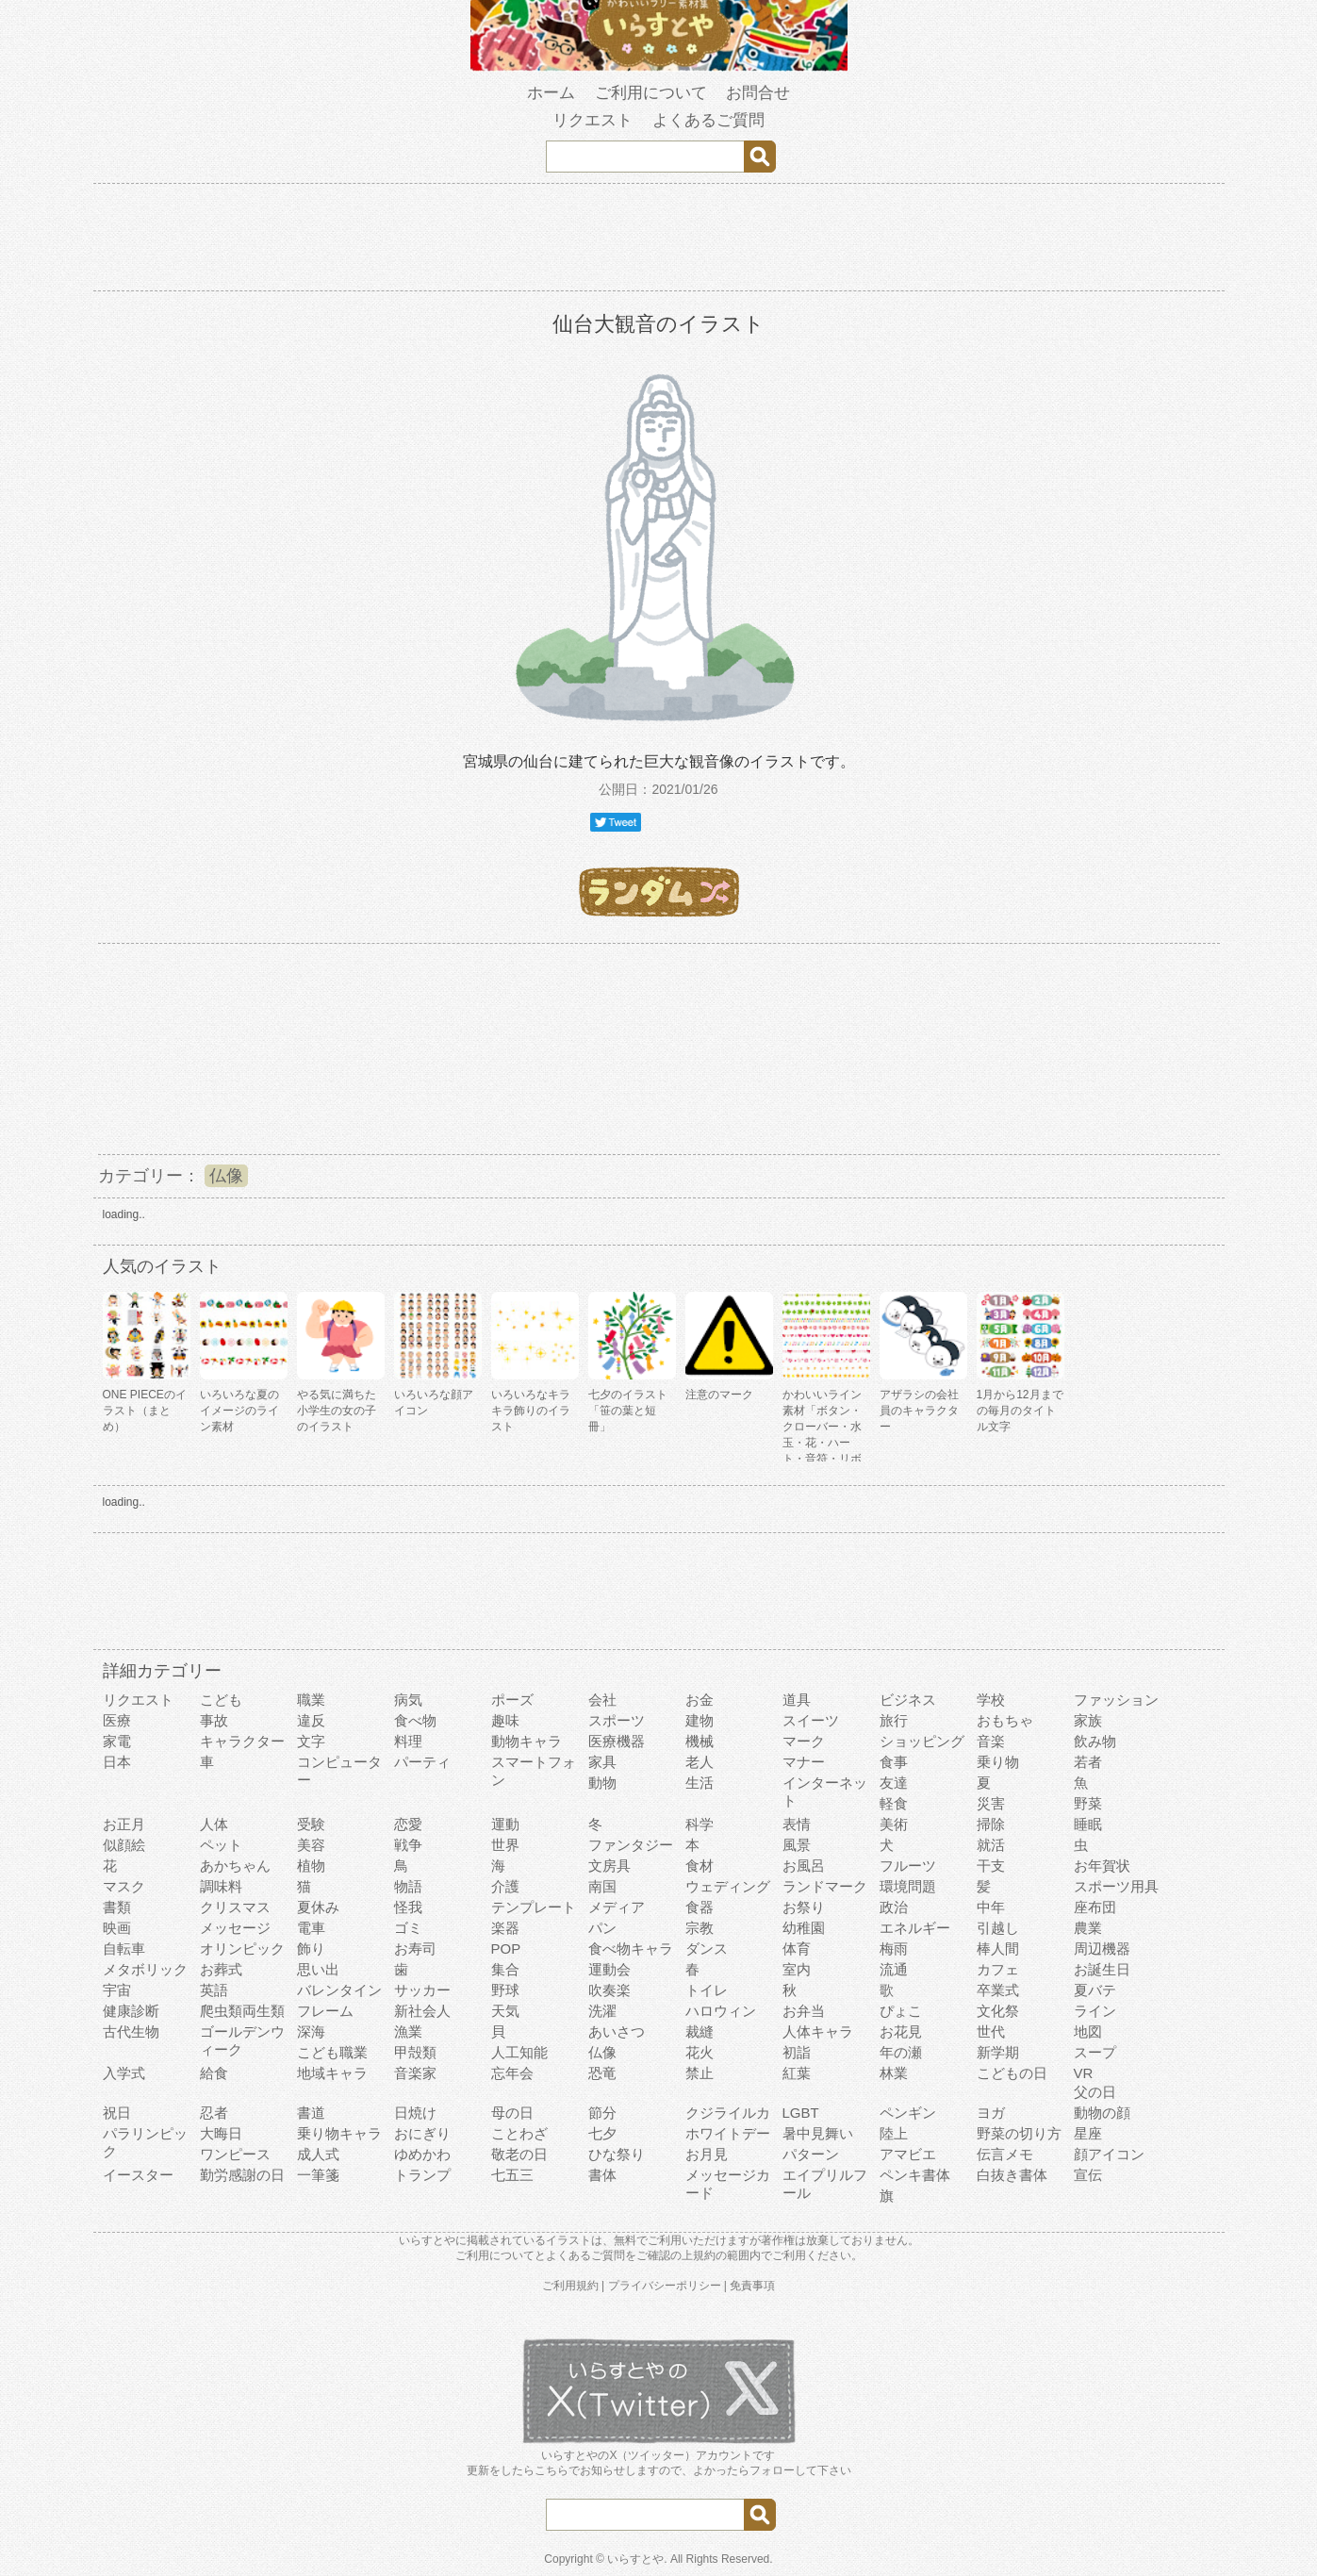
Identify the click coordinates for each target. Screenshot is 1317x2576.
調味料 (221, 1886)
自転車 (124, 1948)
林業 (894, 2073)
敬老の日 (519, 2154)
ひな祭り (616, 2154)
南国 (602, 1886)
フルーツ (908, 1866)
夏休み (318, 1907)
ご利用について (651, 93)
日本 (117, 1762)
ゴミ (408, 1928)
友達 (894, 1783)
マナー (803, 1762)
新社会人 (422, 2011)
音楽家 (415, 2073)
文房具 (609, 1866)
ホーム (551, 93)
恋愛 (408, 1824)
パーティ (422, 1762)
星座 (1088, 2133)
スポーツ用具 (1116, 1886)
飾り (311, 1948)
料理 (408, 1741)
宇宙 (117, 1990)
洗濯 (602, 2011)
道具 (796, 1700)
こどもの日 (1012, 2073)
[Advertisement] (659, 240)
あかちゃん (235, 1866)
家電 (117, 1741)
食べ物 (415, 1720)
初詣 (796, 2052)
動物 (602, 1783)
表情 (796, 1824)
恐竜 (602, 2073)
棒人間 (998, 1948)
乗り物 (998, 1762)
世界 (505, 1845)
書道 (311, 2113)
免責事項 (752, 2285)
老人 (699, 1762)
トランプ (422, 2175)
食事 (894, 1762)
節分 (602, 2113)
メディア (616, 1907)
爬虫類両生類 (242, 2011)
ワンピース (235, 2154)
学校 (991, 1700)
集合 (505, 1969)
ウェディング (727, 1886)
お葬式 (221, 1969)
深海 (311, 2031)
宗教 (699, 1928)
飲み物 (1095, 1741)
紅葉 (796, 2073)
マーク (803, 1741)
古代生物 (131, 2031)
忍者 (214, 2113)
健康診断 (131, 2011)
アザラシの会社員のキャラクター (919, 1410)
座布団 (1095, 1907)
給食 (214, 2073)
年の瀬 (901, 2052)
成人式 (318, 2154)
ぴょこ (901, 2011)
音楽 (991, 1741)
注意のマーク (719, 1394)
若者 (1088, 1762)
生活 (699, 1783)
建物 (699, 1720)
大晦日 (221, 2133)
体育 (796, 1948)
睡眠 (1088, 1824)
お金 (699, 1700)
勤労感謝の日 (242, 2175)
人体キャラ (817, 2031)
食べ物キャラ (630, 1948)
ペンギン (908, 2113)
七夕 (602, 2133)
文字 (311, 1741)
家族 (1088, 1720)
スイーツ (810, 1720)
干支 (991, 1866)
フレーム (325, 2011)
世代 (991, 2031)
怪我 (408, 1907)
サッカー (422, 1990)
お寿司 (415, 1948)
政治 (894, 1907)
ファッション (1116, 1700)
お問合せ (758, 93)
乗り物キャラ (339, 2133)
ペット (221, 1845)
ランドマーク (824, 1886)
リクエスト (592, 120)
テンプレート (533, 1907)
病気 (408, 1700)
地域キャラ (332, 2073)
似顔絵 (124, 1845)
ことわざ (519, 2133)
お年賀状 (1102, 1866)
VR (1084, 2073)
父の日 (1095, 2092)
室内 (796, 1969)
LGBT (800, 2113)
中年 (991, 1907)
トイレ (706, 1990)
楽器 (505, 1928)
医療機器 (616, 1741)
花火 (699, 2052)
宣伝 (1088, 2175)
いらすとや (635, 2559)
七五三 (512, 2175)
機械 (699, 1741)
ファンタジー (630, 1845)
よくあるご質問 (708, 120)
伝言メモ (1005, 2154)
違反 (311, 1720)
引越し (998, 1928)
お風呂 (803, 1866)
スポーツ (616, 1720)
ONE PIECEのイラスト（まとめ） (145, 1410)
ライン (1095, 2011)
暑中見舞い (817, 2133)
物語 (408, 1886)
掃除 (991, 1824)
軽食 (894, 1803)
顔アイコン (1109, 2154)
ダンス (706, 1948)
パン (602, 1928)
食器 (699, 1907)
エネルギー (915, 1928)
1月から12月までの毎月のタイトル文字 (1020, 1410)
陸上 (894, 2133)
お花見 (901, 2031)
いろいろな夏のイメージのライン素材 (239, 1410)
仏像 (226, 1175)
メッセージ (235, 1928)
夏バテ (1095, 1990)
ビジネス (908, 1700)
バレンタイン (339, 1990)
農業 (1088, 1928)
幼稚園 (803, 1928)
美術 (894, 1824)
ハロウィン (720, 2011)
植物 (311, 1866)
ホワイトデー (727, 2133)
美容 (311, 1845)
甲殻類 (415, 2052)
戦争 (408, 1845)
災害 (991, 1803)
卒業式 (998, 1990)
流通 (894, 1969)
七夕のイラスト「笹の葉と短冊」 (627, 1410)
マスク (124, 1886)
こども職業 (332, 2052)
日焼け (415, 2113)
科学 (699, 1824)
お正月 (124, 1824)
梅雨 (894, 1948)
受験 (311, 1824)
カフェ (998, 1969)
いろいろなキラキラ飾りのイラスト (530, 1410)
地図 (1088, 2031)
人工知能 (519, 2052)
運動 (505, 1824)
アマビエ (908, 2154)
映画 (117, 1928)
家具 (602, 1762)
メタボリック (145, 1969)
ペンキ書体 (915, 2175)
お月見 (706, 2154)
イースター (138, 2175)
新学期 (998, 2052)
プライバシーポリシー (664, 2285)
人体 (214, 1824)
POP (506, 1948)
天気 (505, 2011)
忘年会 (512, 2073)
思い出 (318, 1969)
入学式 (124, 2073)
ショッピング (922, 1741)
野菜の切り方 (1019, 2133)
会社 (602, 1700)
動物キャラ (526, 1741)
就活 (991, 1845)
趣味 (505, 1720)
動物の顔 (1102, 2113)
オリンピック (242, 1948)
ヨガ (991, 2113)
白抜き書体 (1012, 2175)
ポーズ (512, 1700)
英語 (214, 1990)
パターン (810, 2154)
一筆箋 (318, 2175)
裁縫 (699, 2031)
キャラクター (242, 1741)
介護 (505, 1886)
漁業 (408, 2031)
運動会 (609, 1969)
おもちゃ (1005, 1720)
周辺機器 (1102, 1948)
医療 (117, 1720)
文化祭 (998, 2011)
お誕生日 (1102, 1969)
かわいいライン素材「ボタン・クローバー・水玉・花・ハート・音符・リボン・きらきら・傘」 (822, 1442)
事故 (214, 1720)
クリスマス (235, 1907)
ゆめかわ (422, 2154)
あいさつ (616, 2031)
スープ (1095, 2052)
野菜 (1088, 1803)
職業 (311, 1700)
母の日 (512, 2113)
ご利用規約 (570, 2285)
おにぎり (422, 2133)
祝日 (117, 2113)
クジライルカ (727, 2113)
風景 (796, 1845)
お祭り (803, 1907)
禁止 (699, 2073)
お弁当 (803, 2011)
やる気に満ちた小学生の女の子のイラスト (336, 1410)
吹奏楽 (609, 1990)
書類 (117, 1907)
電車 (311, 1928)
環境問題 (908, 1886)
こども (221, 1700)
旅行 (894, 1720)
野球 (505, 1990)
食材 (699, 1866)
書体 (602, 2175)
